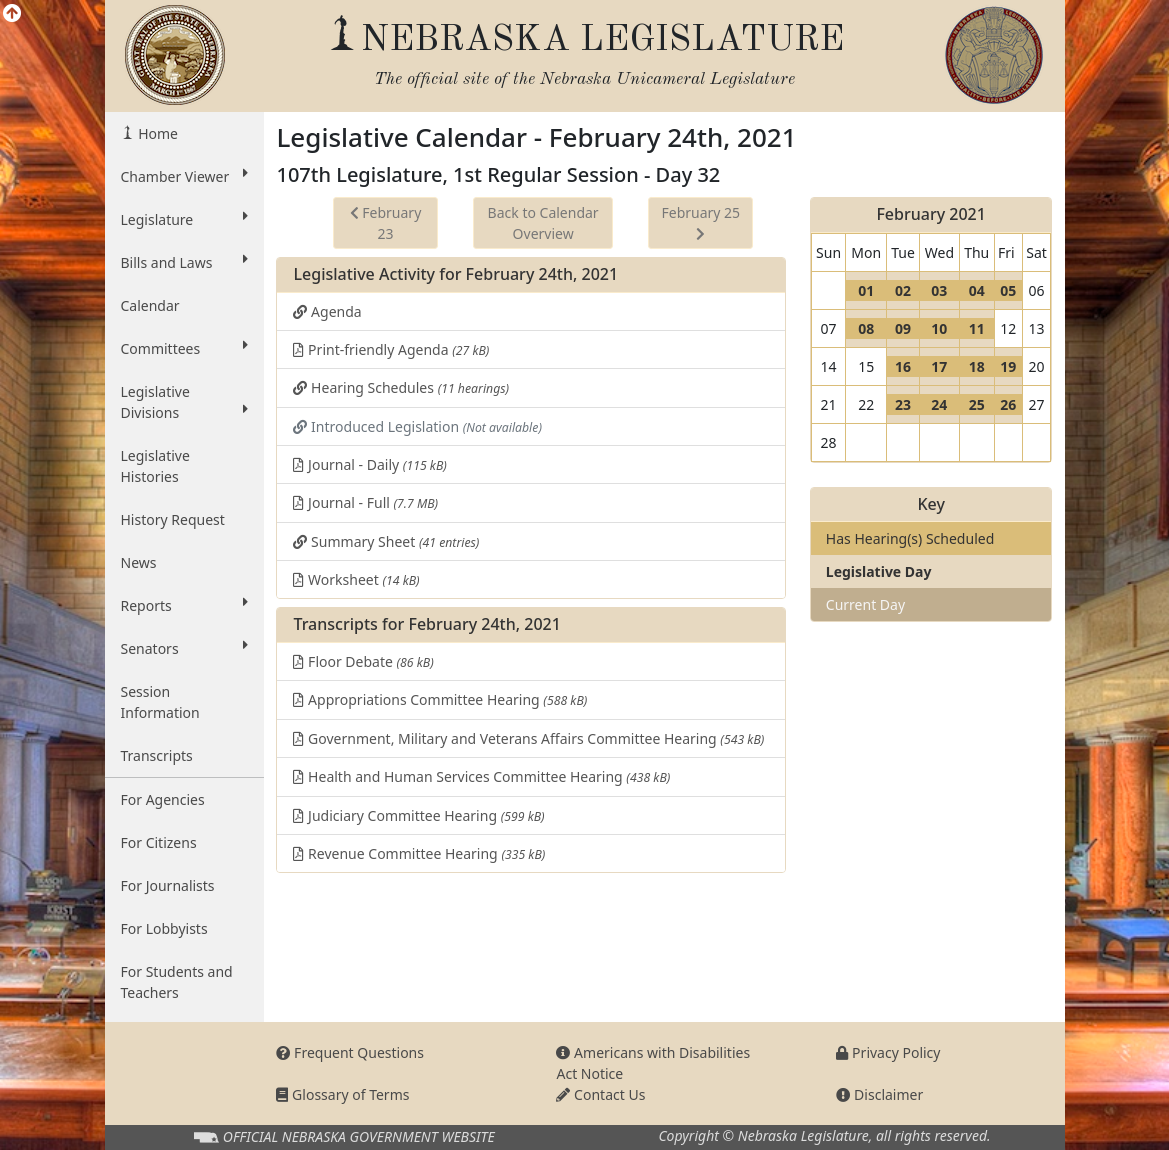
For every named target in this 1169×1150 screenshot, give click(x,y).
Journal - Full (365, 502)
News (139, 562)
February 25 (700, 222)
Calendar (150, 305)
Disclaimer (879, 1094)
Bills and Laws (185, 262)
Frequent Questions (350, 1052)
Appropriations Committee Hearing (440, 699)
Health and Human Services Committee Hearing (481, 776)
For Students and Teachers (177, 982)
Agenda (327, 311)
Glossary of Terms (342, 1094)
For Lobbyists (164, 928)
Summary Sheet (386, 541)
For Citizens (159, 842)
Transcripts (157, 755)
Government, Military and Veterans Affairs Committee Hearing (528, 738)
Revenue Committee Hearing (419, 853)
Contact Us (600, 1094)
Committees (185, 348)
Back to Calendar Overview (543, 223)
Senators (185, 648)
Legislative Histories (155, 466)
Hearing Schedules (401, 387)
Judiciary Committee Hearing (418, 815)
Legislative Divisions (185, 402)
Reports (185, 605)
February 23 (386, 223)
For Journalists (168, 885)
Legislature (185, 219)
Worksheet (356, 579)
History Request (173, 519)
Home (156, 133)
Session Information (160, 702)
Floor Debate (363, 661)
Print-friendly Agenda (391, 349)
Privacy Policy (888, 1052)
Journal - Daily (369, 464)
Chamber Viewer (185, 176)
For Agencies (163, 799)
